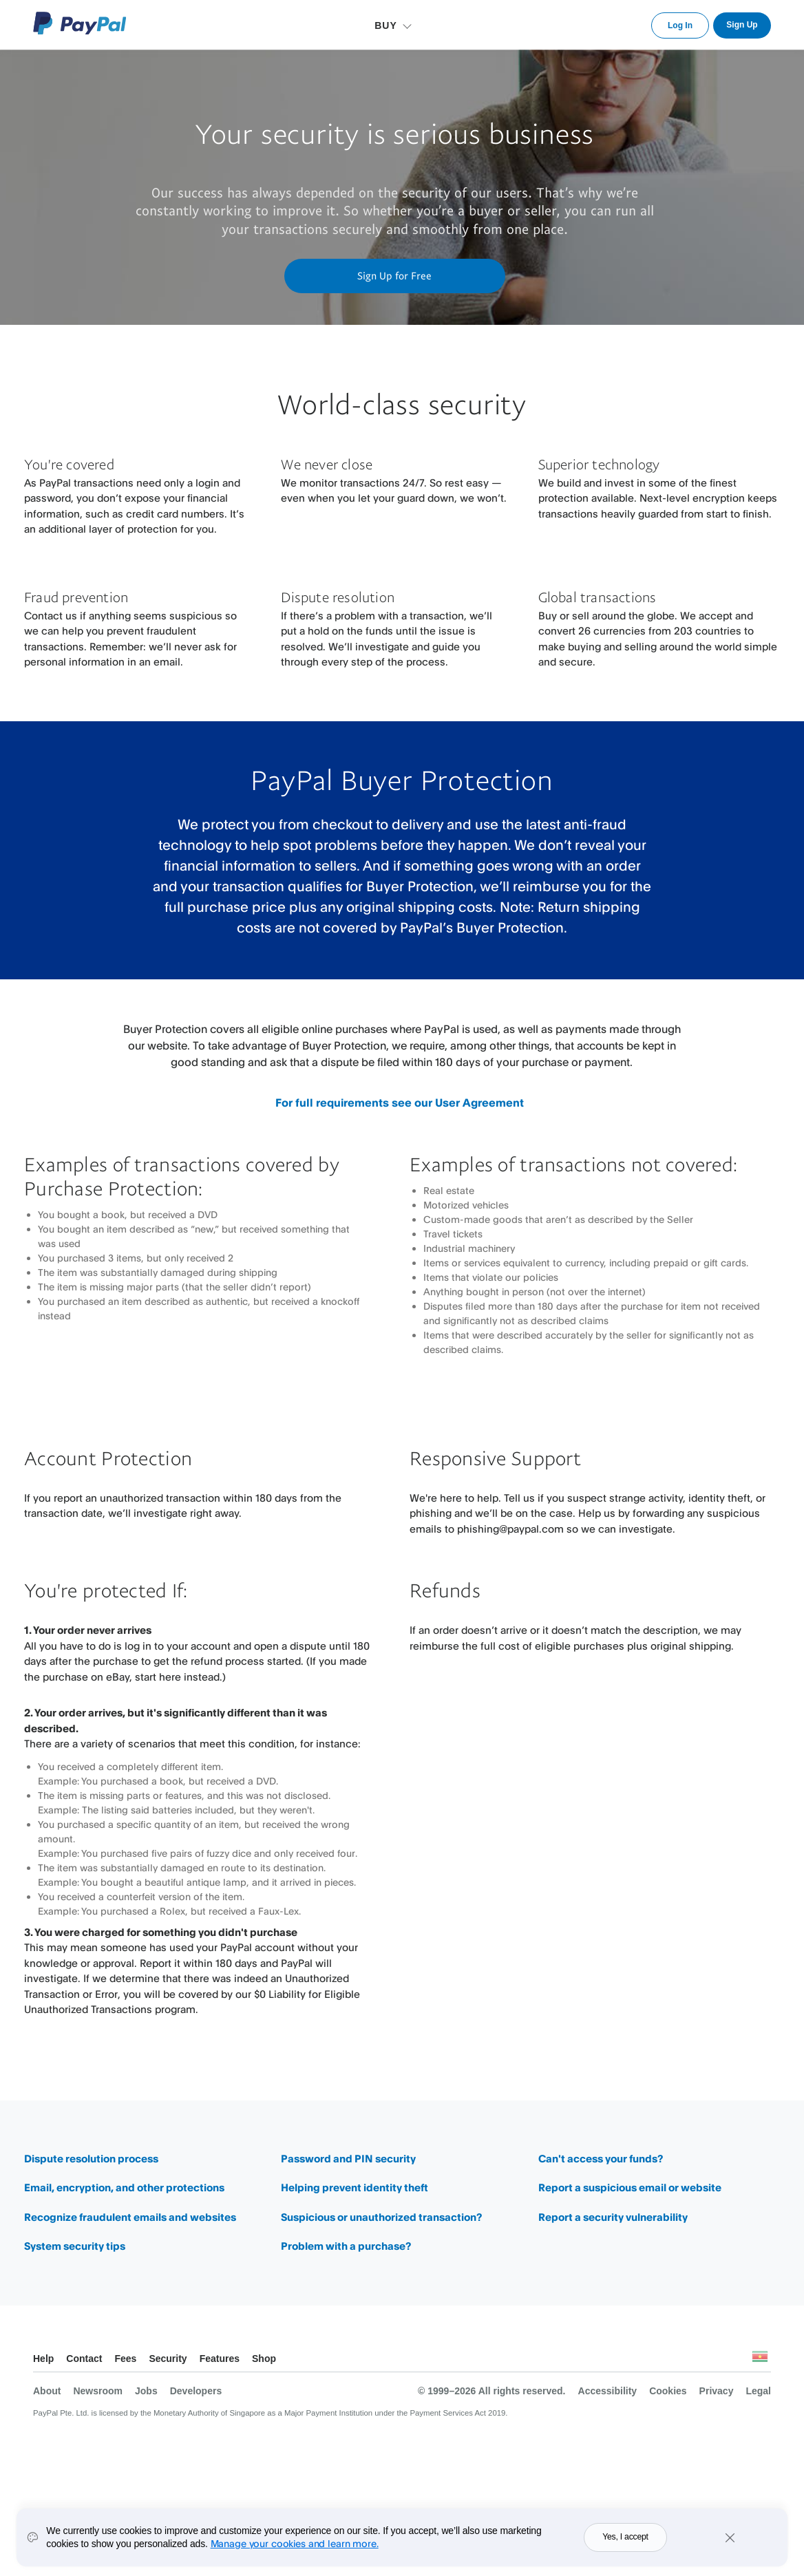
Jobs (146, 2390)
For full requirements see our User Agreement (399, 1102)
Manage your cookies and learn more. (295, 2551)
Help (43, 2358)
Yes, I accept (625, 2544)
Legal (758, 2390)
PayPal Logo (80, 23)
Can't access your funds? (600, 2158)
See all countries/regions (760, 2360)
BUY (385, 25)
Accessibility (607, 2390)
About (47, 2390)
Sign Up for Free (394, 275)
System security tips (74, 2246)
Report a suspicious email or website (629, 2187)
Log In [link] (680, 25)
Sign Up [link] (741, 25)
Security (168, 2358)
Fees (125, 2358)
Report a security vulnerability (613, 2217)
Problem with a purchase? (346, 2246)
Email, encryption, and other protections (124, 2187)
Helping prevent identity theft (354, 2187)
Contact (84, 2358)
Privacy (716, 2390)
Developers (196, 2390)
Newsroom (98, 2390)
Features (220, 2358)
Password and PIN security (348, 2158)
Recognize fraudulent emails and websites (130, 2217)
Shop (264, 2358)
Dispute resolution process (91, 2158)
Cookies (667, 2390)
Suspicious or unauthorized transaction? (381, 2217)
